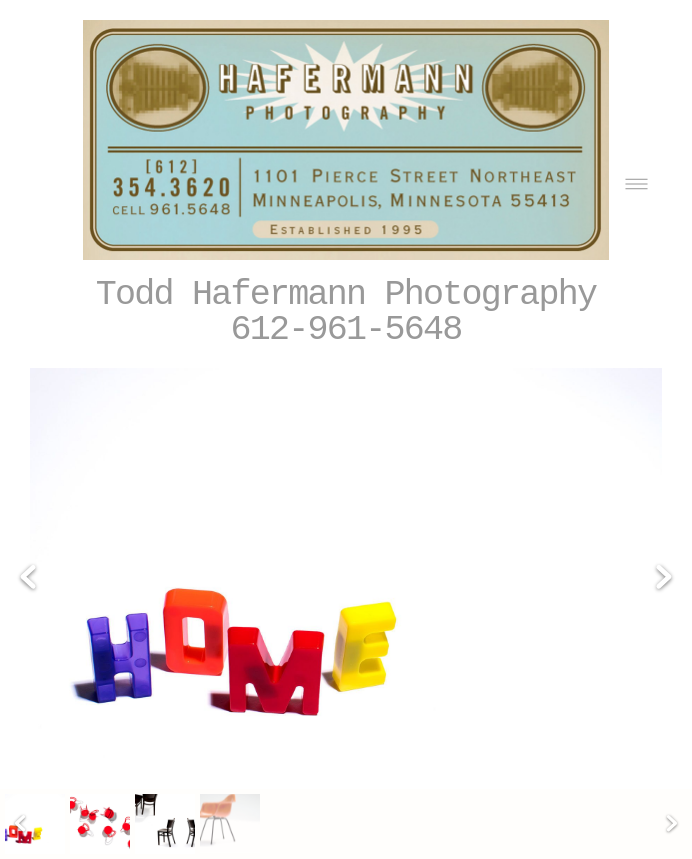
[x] (571, 784)
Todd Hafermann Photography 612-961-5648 (346, 313)
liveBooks (627, 824)
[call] (653, 784)
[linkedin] (612, 784)
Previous (28, 516)
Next (664, 516)
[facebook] (530, 784)
